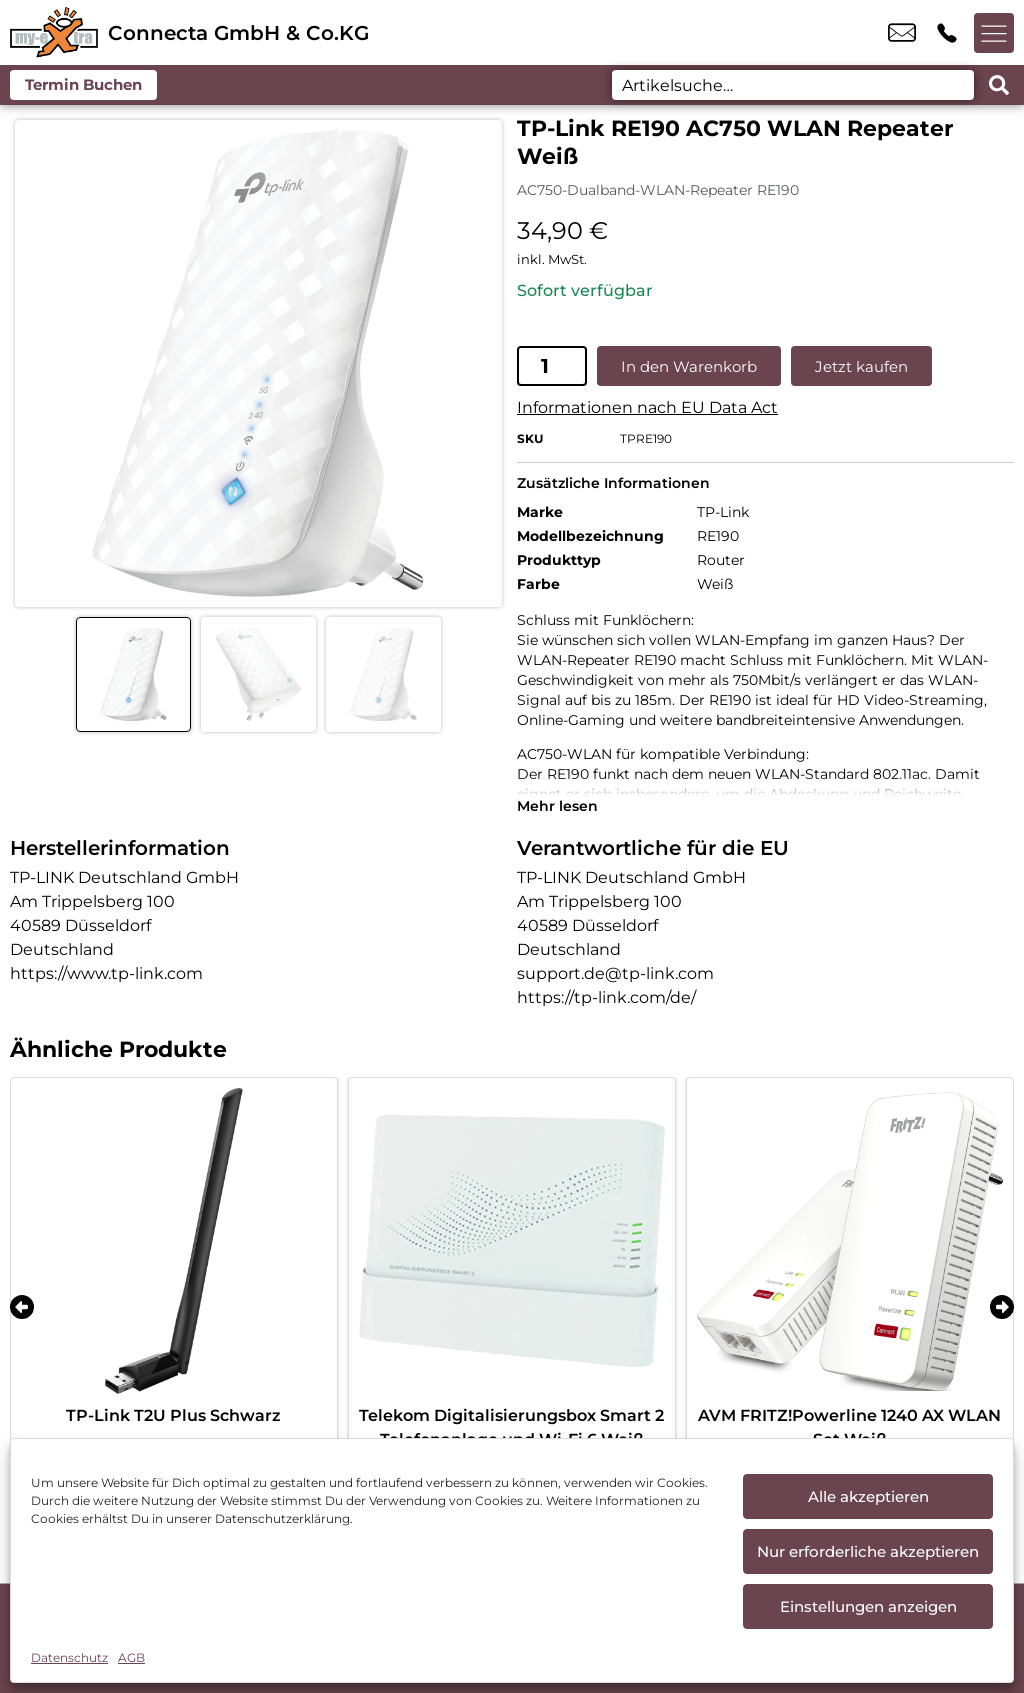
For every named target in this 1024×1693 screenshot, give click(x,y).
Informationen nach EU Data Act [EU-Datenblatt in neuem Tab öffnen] (647, 407)
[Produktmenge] (552, 366)
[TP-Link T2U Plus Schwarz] (174, 1241)
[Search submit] (999, 85)
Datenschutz (69, 1657)
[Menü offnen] (994, 33)
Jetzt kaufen (861, 366)
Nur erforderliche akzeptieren (868, 1551)
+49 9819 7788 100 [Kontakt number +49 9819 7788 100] (947, 33)
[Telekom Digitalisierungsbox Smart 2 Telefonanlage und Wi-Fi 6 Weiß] (512, 1241)
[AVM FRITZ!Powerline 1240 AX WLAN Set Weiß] (850, 1241)
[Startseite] (54, 32)
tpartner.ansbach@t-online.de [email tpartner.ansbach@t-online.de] (902, 33)
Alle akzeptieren (868, 1496)
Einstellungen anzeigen (868, 1606)
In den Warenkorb (689, 366)
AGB (131, 1657)
